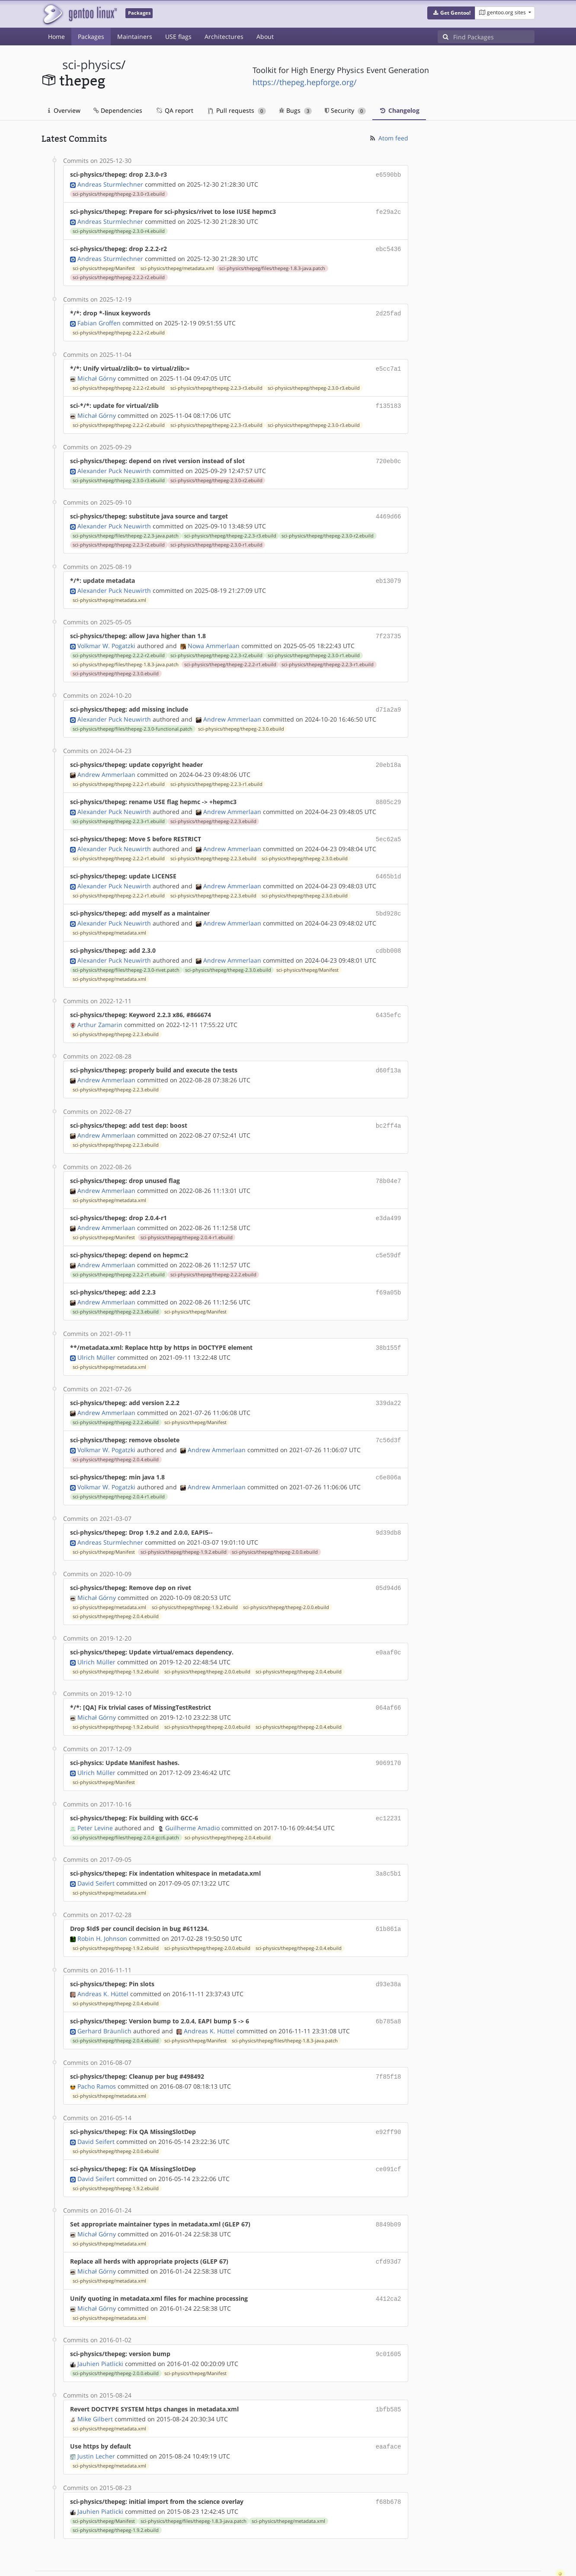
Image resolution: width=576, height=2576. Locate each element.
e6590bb (388, 174)
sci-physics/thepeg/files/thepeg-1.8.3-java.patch (272, 266)
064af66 (388, 1680)
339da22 (388, 1381)
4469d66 (388, 510)
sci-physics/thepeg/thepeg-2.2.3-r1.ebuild (328, 656)
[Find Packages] (493, 36)
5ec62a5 (388, 828)
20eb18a (388, 755)
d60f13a (388, 1054)
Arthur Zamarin (99, 1009)
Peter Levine (95, 1798)
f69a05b (388, 1272)
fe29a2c (388, 211)
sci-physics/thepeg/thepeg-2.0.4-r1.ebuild (187, 1218)
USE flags (178, 36)
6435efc (388, 1000)
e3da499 (388, 1200)
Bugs (295, 110)
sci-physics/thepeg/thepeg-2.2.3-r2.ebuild (119, 538)
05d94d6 (388, 1562)
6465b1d (388, 864)
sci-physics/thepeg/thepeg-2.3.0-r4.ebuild (119, 229)
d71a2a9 (388, 700)
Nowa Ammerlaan (214, 637)
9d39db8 (388, 1508)
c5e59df (388, 1236)
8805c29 (388, 791)
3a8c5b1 (388, 1844)
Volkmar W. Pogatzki (106, 637)
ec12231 (388, 1789)
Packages (91, 36)
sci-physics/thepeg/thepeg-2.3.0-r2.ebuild (216, 474)
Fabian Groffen (99, 319)
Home (56, 36)
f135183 (388, 401)
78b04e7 (388, 1163)
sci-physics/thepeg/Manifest (104, 266)
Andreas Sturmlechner (110, 183)
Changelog (399, 110)
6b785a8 (388, 1989)
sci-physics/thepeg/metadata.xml (177, 266)
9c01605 (388, 2316)
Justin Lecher (96, 2415)
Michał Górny (96, 374)
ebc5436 (388, 247)
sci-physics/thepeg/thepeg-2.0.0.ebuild (275, 1527)
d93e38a (388, 1953)
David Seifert (96, 1853)
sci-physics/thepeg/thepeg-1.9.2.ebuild (184, 1527)
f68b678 (388, 2461)
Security (345, 110)
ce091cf (388, 2134)
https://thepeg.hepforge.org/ (305, 82)
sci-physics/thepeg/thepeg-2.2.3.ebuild (213, 810)
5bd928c (388, 900)
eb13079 (388, 573)
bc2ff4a (388, 1109)
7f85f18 (388, 2043)
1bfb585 (388, 2370)
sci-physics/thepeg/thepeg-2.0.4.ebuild (116, 1436)
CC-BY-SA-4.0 (229, 2560)
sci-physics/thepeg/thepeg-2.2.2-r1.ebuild (230, 656)
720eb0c (388, 456)
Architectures (224, 36)
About (265, 36)
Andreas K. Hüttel (102, 1962)
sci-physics (91, 65)
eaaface (388, 2406)
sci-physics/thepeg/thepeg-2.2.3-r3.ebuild (216, 384)
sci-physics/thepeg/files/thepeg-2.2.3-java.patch (126, 529)
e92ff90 (388, 2098)
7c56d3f (388, 1417)
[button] (451, 12)
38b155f (388, 1327)
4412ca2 (388, 2261)
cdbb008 (388, 936)
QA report (174, 110)
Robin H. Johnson (102, 1907)
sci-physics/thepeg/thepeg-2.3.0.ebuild (116, 665)
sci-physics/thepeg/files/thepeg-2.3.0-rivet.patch (126, 955)
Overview (64, 110)
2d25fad (388, 310)
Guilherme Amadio (192, 1798)
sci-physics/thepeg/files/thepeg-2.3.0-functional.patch (132, 719)
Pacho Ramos (96, 2052)
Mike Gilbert (95, 2379)
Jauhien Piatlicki (100, 2325)
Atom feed (388, 138)
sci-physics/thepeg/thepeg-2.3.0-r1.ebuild (216, 538)
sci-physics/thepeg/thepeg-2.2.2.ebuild (213, 1255)
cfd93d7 (388, 2225)
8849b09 (388, 2189)
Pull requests (237, 110)
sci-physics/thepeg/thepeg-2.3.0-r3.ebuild (119, 193)
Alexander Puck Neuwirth (114, 465)
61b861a (388, 1898)
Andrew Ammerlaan (232, 710)
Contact (523, 2543)
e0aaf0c (388, 1626)
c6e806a (388, 1454)
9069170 (388, 1735)
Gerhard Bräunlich (104, 1998)
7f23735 (388, 628)
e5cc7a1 (388, 365)
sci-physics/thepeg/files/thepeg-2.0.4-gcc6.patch (126, 1808)
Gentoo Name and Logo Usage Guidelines (319, 2560)
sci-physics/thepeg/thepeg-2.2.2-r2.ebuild (119, 275)
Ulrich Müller (96, 1336)
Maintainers (134, 36)
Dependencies (117, 110)
